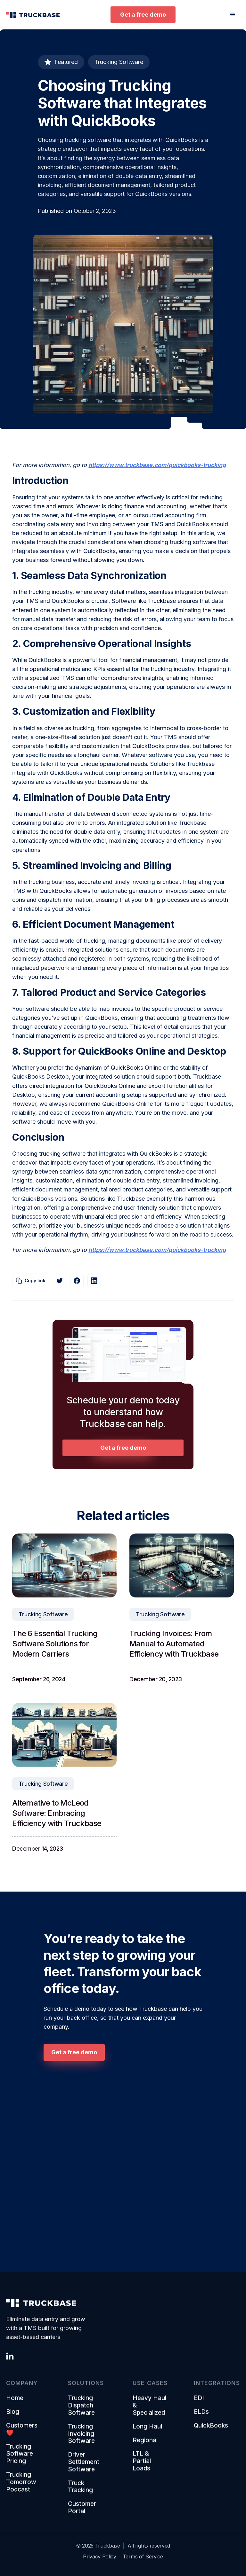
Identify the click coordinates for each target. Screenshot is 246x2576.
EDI (199, 2402)
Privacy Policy (99, 2556)
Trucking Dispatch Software (81, 2410)
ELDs (201, 2416)
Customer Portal (82, 2512)
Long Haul (147, 2430)
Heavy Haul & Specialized (149, 2410)
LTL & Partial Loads (142, 2465)
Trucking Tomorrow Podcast (21, 2486)
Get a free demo (143, 14)
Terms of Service (143, 2556)
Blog (12, 2416)
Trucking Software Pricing (19, 2458)
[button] (233, 15)
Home (14, 2402)
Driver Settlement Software (83, 2466)
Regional (145, 2444)
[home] (33, 14)
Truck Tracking (80, 2491)
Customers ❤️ (21, 2433)
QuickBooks (211, 2429)
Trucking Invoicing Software (81, 2438)
